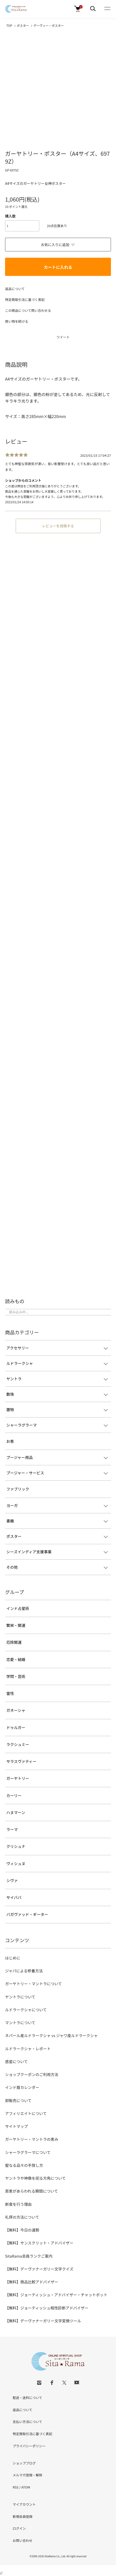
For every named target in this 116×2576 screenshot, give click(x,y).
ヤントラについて (20, 1996)
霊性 (10, 1693)
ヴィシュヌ (15, 1863)
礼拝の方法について (22, 2217)
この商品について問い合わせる (28, 310)
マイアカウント (24, 2504)
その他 (12, 1567)
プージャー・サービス (25, 1472)
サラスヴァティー (21, 1761)
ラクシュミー (17, 1744)
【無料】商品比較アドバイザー (31, 2281)
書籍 (10, 1520)
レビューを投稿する (58, 525)
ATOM (25, 2487)
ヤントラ (14, 1378)
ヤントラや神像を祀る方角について (35, 2178)
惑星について (16, 2061)
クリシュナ (15, 1846)
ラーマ (12, 1829)
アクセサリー (17, 1347)
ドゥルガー (15, 1727)
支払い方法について (27, 2421)
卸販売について (18, 2100)
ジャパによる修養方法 (24, 1970)
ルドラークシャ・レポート (28, 2048)
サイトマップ (16, 2126)
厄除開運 (14, 1642)
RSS (15, 2487)
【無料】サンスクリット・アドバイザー (39, 2242)
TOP (9, 25)
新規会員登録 (22, 2516)
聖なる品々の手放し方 (24, 2165)
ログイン (19, 2528)
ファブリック (17, 1489)
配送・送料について (27, 2397)
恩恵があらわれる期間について (31, 2191)
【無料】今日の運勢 (22, 2230)
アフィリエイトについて (26, 2113)
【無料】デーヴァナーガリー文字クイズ (39, 2269)
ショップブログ (24, 2463)
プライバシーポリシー (29, 2445)
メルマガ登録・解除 (27, 2475)
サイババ (14, 1897)
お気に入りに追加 (58, 244)
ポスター (23, 25)
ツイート (63, 337)
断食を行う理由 (18, 2204)
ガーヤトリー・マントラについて (33, 1983)
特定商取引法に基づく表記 (25, 299)
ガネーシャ (15, 1710)
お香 (10, 1441)
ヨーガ (12, 1505)
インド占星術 (17, 1608)
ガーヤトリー (17, 1778)
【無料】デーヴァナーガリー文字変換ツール (43, 2320)
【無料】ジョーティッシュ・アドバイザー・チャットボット (56, 2294)
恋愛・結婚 (15, 1659)
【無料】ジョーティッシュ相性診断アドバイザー (46, 2307)
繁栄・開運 (15, 1625)
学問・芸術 (15, 1676)
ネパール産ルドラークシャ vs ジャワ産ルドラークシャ (51, 2035)
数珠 (10, 1394)
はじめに (12, 1957)
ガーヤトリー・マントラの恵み (31, 2139)
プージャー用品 (19, 1457)
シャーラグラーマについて (28, 2152)
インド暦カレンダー (22, 2087)
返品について (15, 288)
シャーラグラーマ (21, 1425)
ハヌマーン (15, 1812)
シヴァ (12, 1880)
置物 (10, 1409)
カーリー (14, 1795)
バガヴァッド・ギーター (27, 1914)
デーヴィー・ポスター (48, 25)
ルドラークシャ (19, 1363)
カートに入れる (58, 267)
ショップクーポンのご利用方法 (31, 2074)
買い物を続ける (16, 321)
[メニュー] (93, 9)
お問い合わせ (22, 2540)
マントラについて (20, 2022)
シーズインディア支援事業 (28, 1551)
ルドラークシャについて (26, 2009)
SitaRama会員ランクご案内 (28, 2256)
